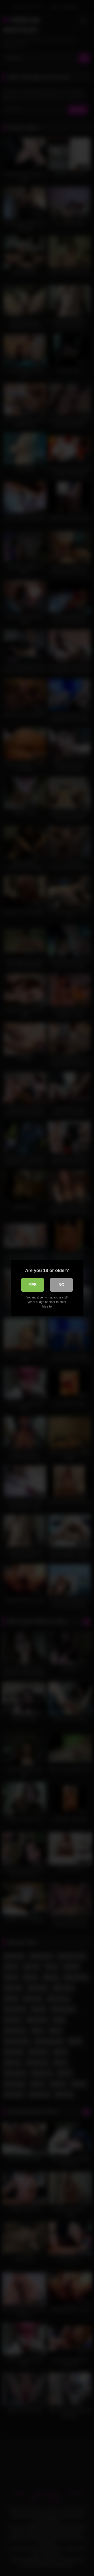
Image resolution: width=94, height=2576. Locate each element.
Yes (33, 1285)
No (61, 1285)
